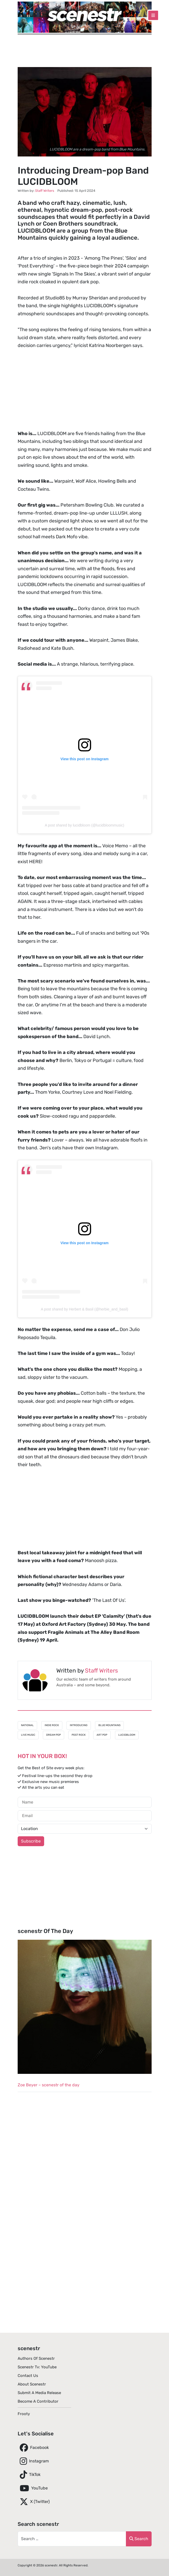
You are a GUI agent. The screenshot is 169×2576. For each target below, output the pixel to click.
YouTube (33, 2488)
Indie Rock (52, 1725)
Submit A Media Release (39, 2392)
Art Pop (102, 1734)
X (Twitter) (34, 2501)
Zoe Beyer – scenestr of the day (48, 2084)
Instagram (33, 2461)
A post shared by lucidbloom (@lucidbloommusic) (84, 825)
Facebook (33, 2447)
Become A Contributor (38, 2401)
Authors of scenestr (36, 2358)
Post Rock (79, 1734)
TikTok (29, 2474)
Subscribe (31, 1841)
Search (138, 2538)
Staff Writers (101, 1670)
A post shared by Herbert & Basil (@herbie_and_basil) (84, 1309)
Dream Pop (53, 1734)
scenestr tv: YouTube (37, 2367)
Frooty (24, 2413)
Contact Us (28, 2375)
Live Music (28, 1734)
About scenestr (32, 2384)
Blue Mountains (109, 1725)
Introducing (78, 1725)
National (27, 1725)
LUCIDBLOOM (126, 1734)
